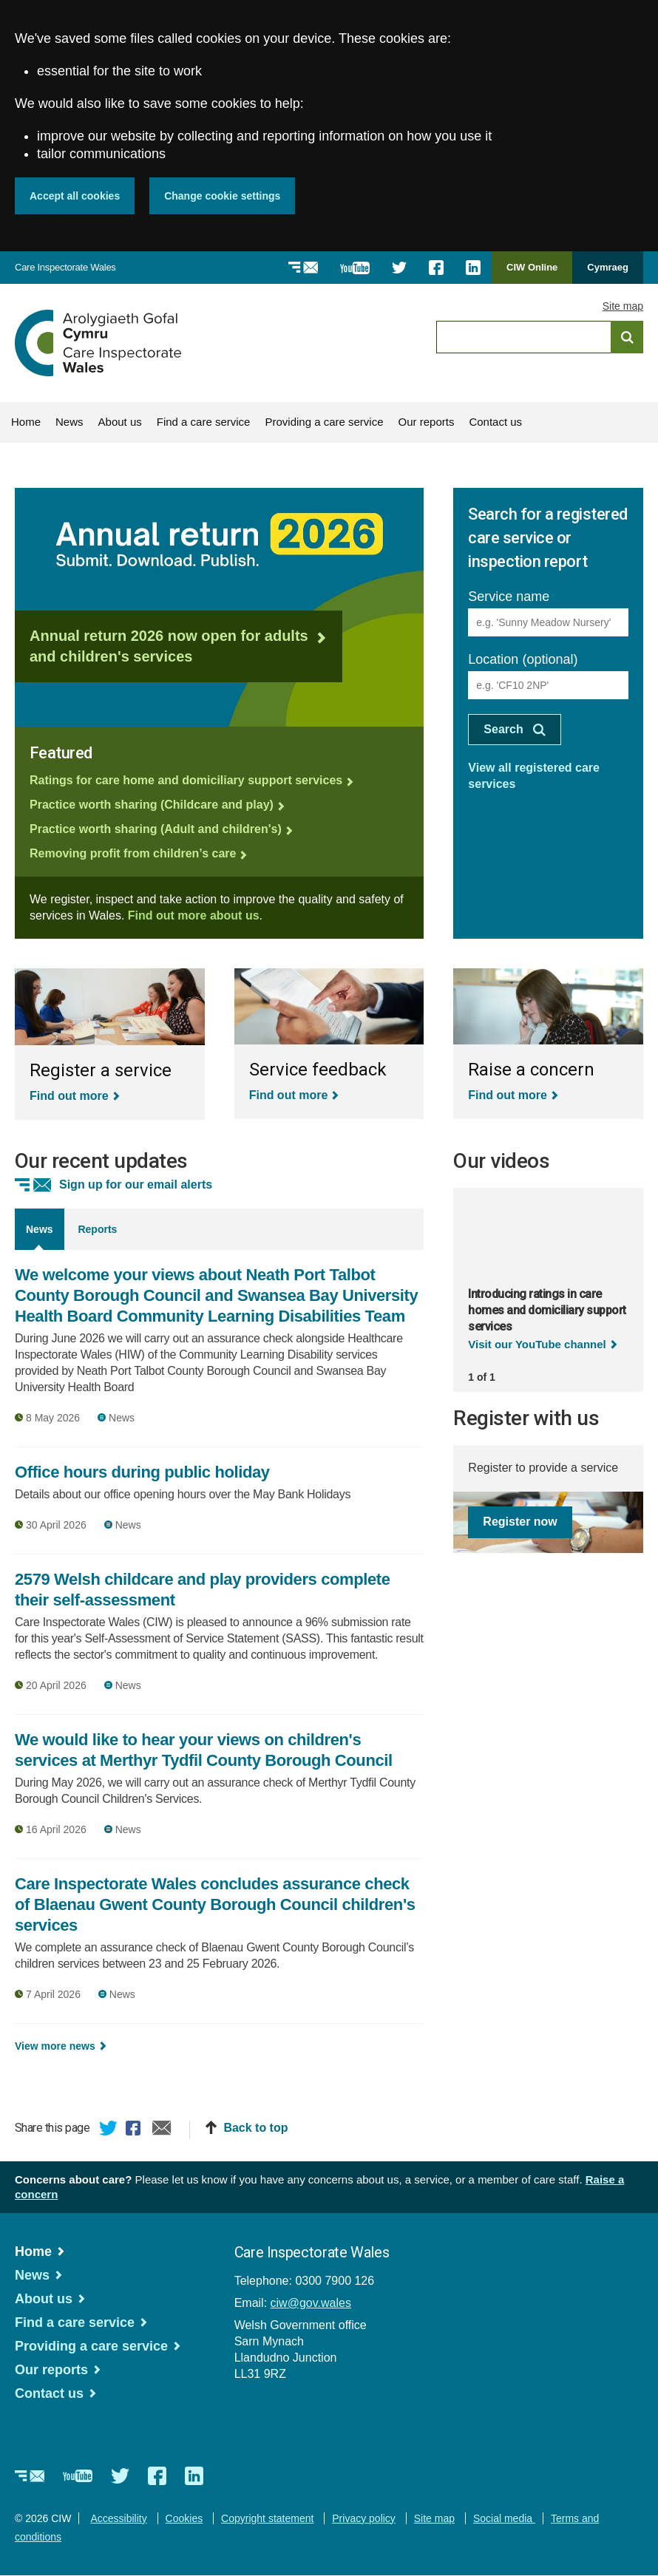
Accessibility (118, 2518)
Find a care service (204, 421)
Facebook (135, 2130)
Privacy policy (364, 2518)
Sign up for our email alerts (135, 1184)
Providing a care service (324, 421)
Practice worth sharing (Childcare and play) (152, 804)
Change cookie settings (222, 196)
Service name (508, 596)
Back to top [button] (255, 2127)
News (69, 421)
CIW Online (531, 272)
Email (162, 2130)
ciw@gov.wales (311, 2303)
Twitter (108, 2130)
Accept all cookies (75, 196)
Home (26, 421)
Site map (623, 306)
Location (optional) (522, 659)
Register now (520, 1521)
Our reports (426, 421)
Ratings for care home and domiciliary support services (186, 780)
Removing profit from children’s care (133, 853)
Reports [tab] (97, 1229)
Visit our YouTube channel (537, 1344)
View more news (55, 2046)
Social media (504, 2518)
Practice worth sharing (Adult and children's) (156, 829)
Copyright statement (267, 2518)
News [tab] (39, 1229)
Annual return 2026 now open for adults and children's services (169, 646)
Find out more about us (194, 915)
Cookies (184, 2518)
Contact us (495, 421)
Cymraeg (607, 267)
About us (120, 421)
